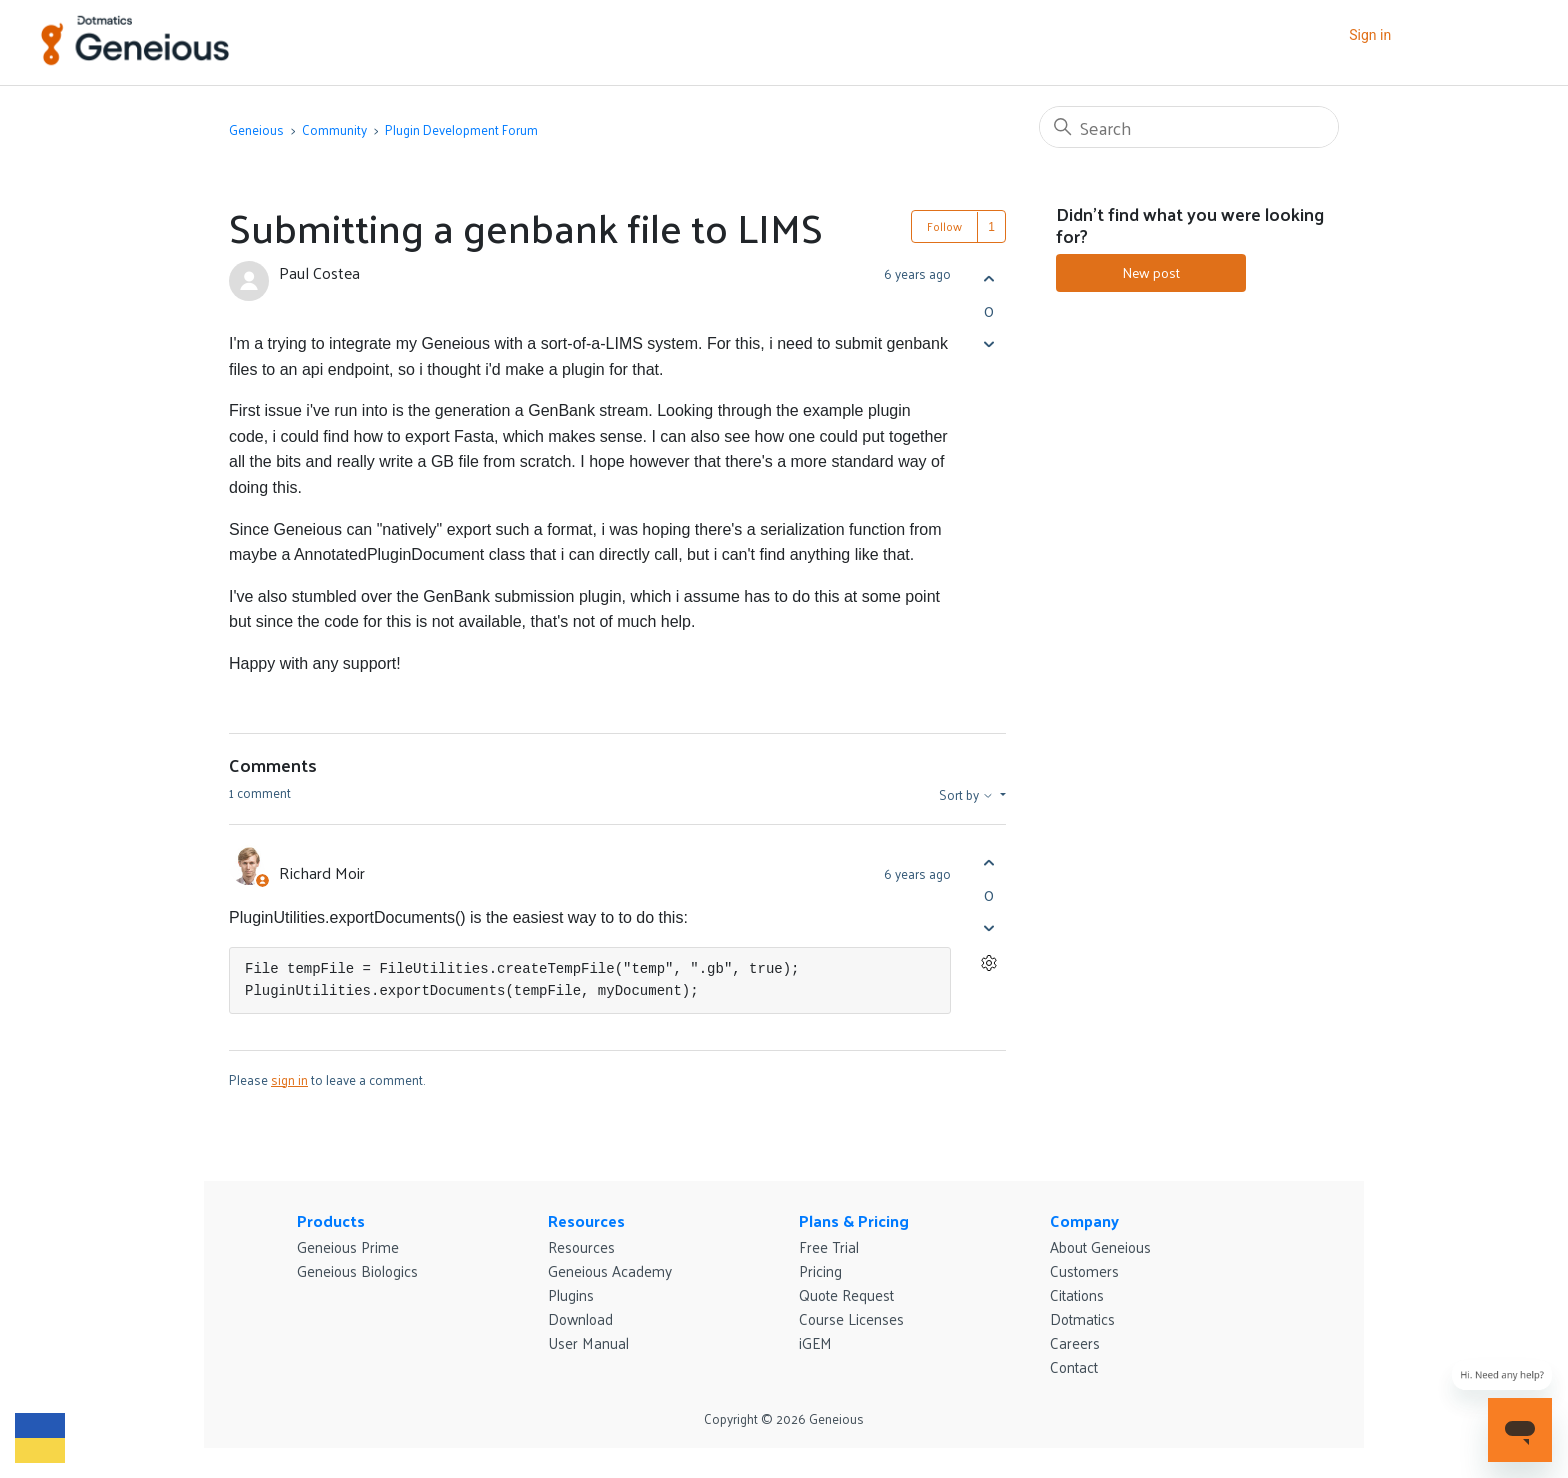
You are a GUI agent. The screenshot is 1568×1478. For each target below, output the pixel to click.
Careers (1075, 1342)
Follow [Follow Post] (944, 226)
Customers (1084, 1270)
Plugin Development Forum (461, 129)
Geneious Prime (348, 1246)
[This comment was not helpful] (988, 927)
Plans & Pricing (854, 1220)
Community (334, 129)
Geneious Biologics (357, 1270)
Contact (1074, 1366)
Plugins (571, 1294)
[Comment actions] (988, 962)
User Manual (588, 1342)
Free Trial (829, 1246)
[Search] (1189, 127)
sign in (289, 1079)
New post (1151, 272)
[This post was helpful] (988, 278)
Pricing (820, 1270)
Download (580, 1318)
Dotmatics (1082, 1318)
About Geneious (1100, 1246)
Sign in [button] (1370, 35)
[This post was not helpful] (988, 343)
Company (1084, 1220)
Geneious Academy (610, 1270)
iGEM (815, 1342)
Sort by (968, 795)
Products (331, 1220)
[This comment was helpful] (988, 862)
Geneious (256, 129)
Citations (1077, 1294)
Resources (586, 1220)
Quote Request (846, 1294)
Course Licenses (851, 1318)
